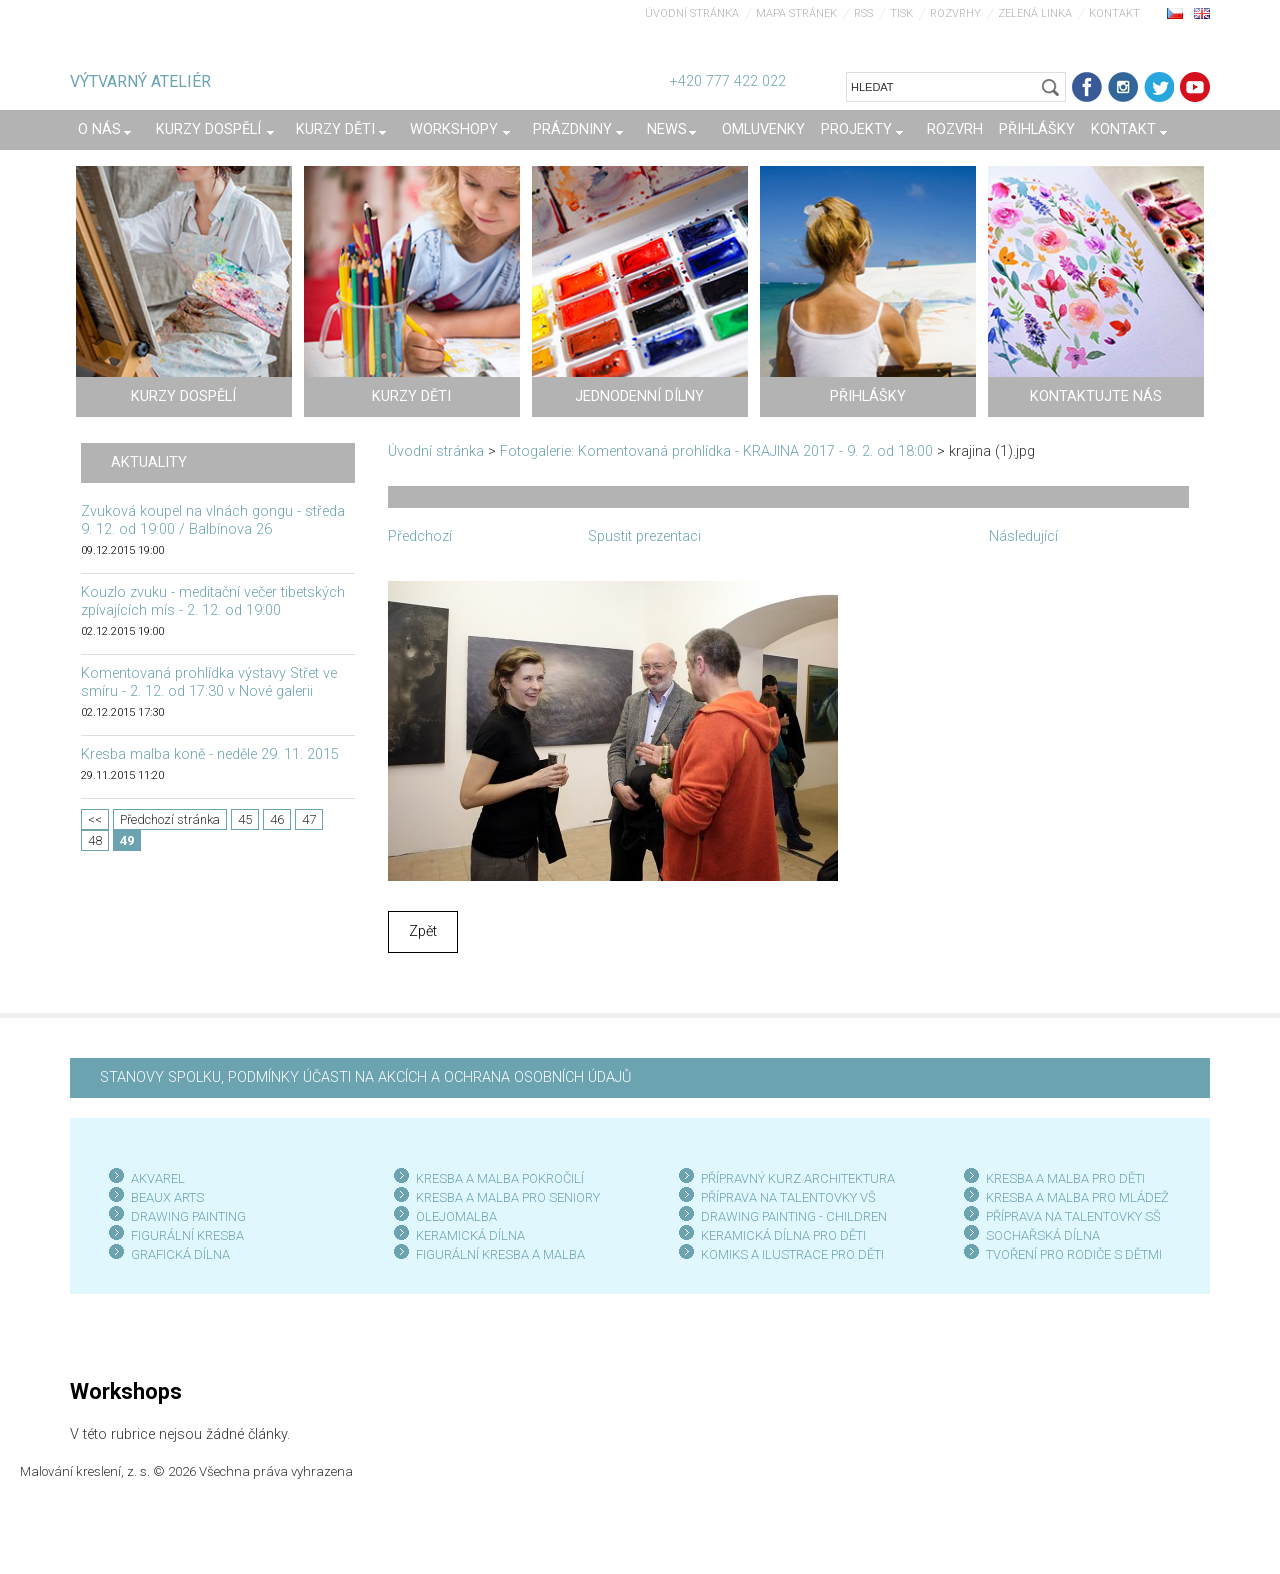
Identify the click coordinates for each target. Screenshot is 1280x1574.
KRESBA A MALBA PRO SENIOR (504, 1197)
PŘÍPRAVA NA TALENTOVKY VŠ (788, 1197)
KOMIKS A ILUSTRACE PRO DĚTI (792, 1254)
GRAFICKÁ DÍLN (176, 1254)
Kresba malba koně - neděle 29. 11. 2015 (210, 754)
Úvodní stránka (692, 13)
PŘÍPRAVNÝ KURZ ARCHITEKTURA (798, 1178)
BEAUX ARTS (167, 1197)
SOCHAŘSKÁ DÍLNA (1043, 1235)
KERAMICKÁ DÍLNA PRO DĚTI (783, 1235)
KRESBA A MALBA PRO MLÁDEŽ (1077, 1197)
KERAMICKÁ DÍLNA (470, 1235)
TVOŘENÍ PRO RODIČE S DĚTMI (1074, 1254)
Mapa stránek (796, 13)
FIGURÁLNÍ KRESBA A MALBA (500, 1254)
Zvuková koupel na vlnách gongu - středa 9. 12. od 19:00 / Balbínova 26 (213, 520)
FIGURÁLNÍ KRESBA (187, 1235)
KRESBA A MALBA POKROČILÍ (500, 1178)
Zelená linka (1035, 13)
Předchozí (420, 536)
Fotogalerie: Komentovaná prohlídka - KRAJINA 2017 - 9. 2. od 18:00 (716, 451)
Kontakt (1114, 13)
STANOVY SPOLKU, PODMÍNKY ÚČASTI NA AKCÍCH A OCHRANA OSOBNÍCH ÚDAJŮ (365, 1077)
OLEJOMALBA (456, 1216)
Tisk (901, 13)
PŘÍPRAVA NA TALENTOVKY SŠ (1073, 1216)
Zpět (423, 931)
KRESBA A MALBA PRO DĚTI (1065, 1178)
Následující (1023, 536)
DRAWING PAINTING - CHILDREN (794, 1216)
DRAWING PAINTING (188, 1216)
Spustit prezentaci (644, 536)
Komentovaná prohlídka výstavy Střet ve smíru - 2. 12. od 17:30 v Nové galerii (209, 682)
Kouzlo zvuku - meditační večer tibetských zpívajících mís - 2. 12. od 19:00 (213, 601)
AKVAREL (158, 1178)
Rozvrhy (955, 13)
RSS (863, 13)
